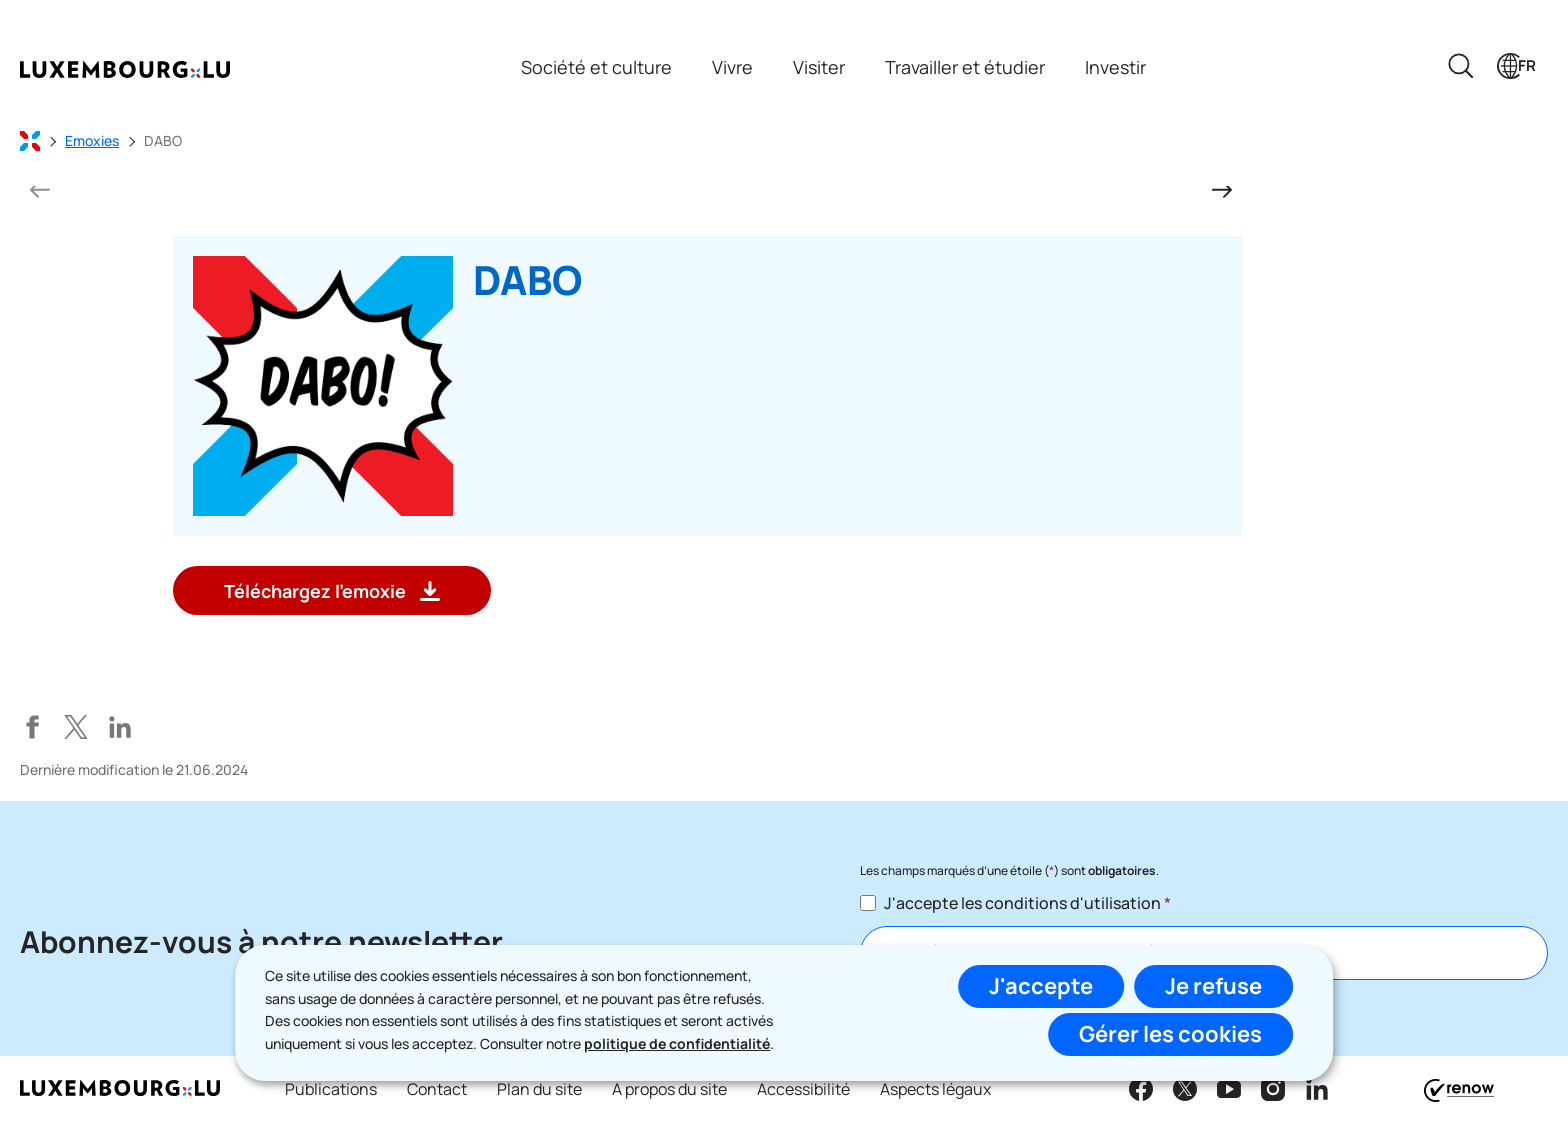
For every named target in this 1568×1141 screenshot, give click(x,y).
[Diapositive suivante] (1222, 190)
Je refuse (1213, 986)
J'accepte (1041, 986)
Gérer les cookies (1170, 1034)
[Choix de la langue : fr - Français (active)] (1516, 65)
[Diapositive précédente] (40, 190)
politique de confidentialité (677, 1043)
